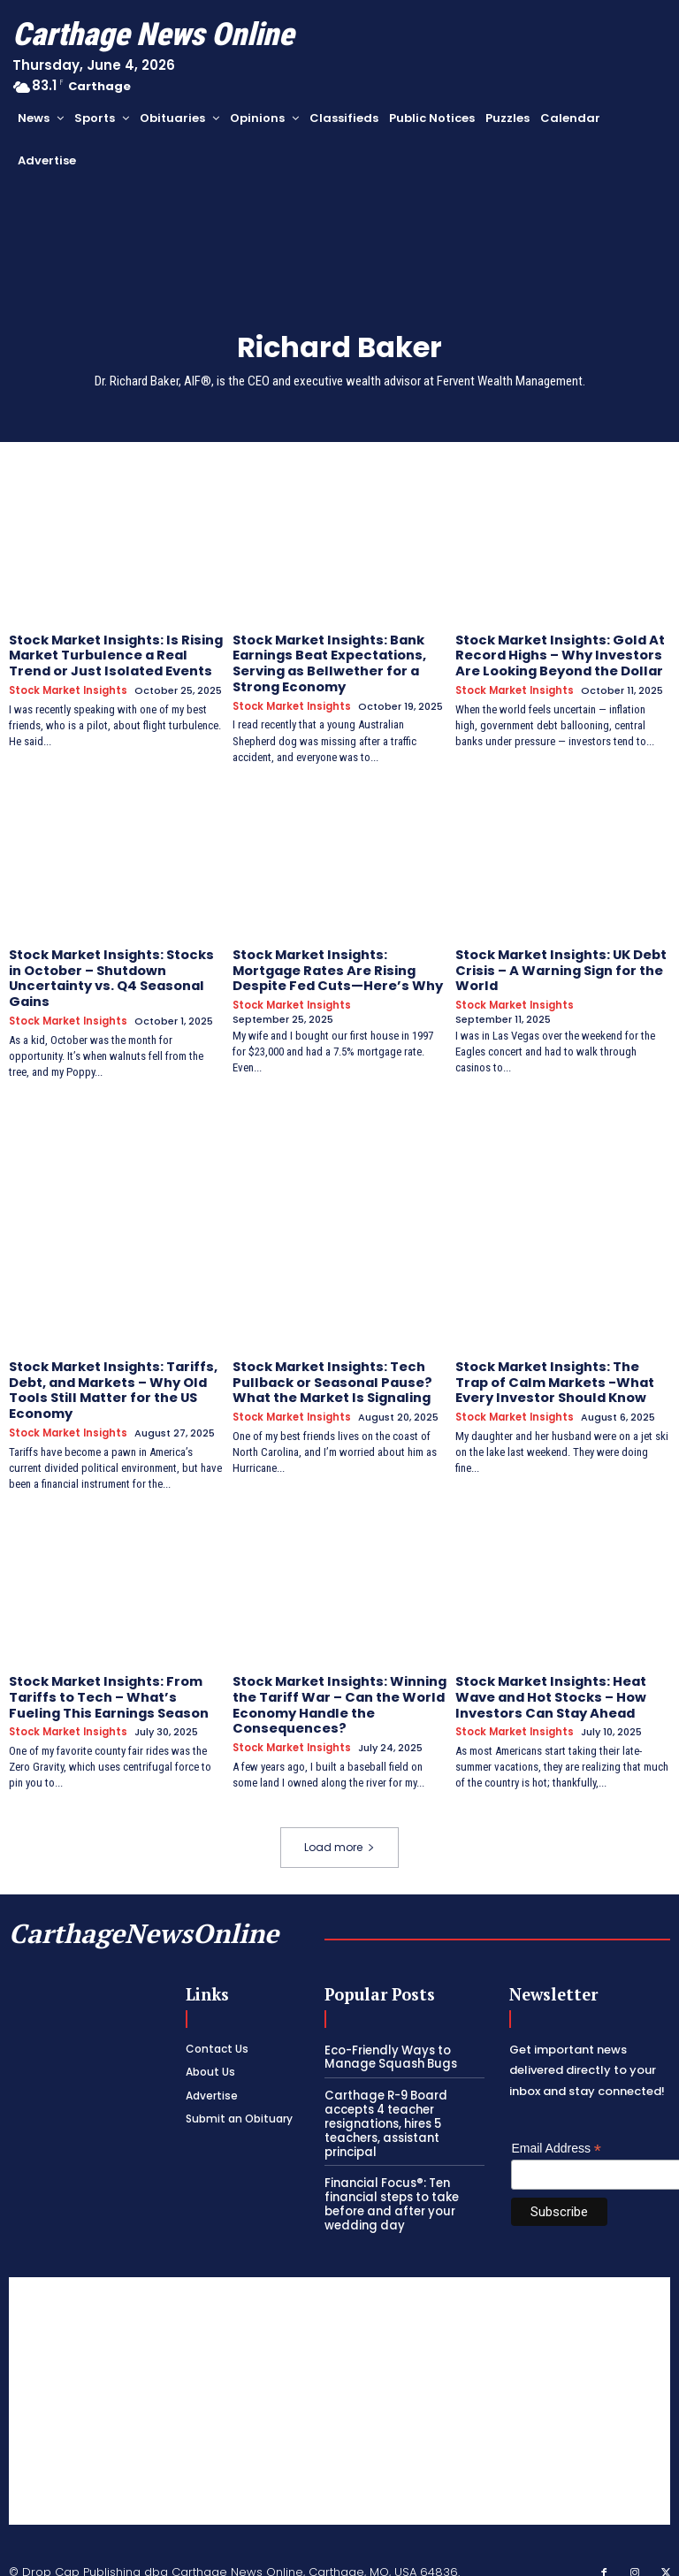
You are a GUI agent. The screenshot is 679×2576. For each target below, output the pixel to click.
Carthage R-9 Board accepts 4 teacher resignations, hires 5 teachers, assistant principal (383, 2107)
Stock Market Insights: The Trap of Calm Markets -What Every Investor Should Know (552, 1373)
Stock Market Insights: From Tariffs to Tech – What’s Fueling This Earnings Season (106, 1684)
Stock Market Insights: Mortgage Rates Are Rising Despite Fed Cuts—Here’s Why (334, 964)
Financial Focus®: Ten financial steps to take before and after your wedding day (390, 2187)
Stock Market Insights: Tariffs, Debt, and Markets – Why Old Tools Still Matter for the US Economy (111, 1380)
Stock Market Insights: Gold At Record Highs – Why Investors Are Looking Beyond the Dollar (557, 654)
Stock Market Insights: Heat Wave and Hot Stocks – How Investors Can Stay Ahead (548, 1684)
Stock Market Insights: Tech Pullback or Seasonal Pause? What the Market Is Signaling (330, 1373)
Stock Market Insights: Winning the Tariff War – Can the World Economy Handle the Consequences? (337, 1691)
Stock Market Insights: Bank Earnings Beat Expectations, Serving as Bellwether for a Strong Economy (328, 661)
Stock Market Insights (68, 688)
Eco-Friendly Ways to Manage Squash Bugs (387, 2041)
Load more (339, 1832)
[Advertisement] (339, 2385)
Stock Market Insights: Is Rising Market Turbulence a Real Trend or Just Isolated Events (112, 654)
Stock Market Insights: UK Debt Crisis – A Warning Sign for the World (559, 964)
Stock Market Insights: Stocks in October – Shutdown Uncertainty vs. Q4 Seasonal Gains (109, 971)
